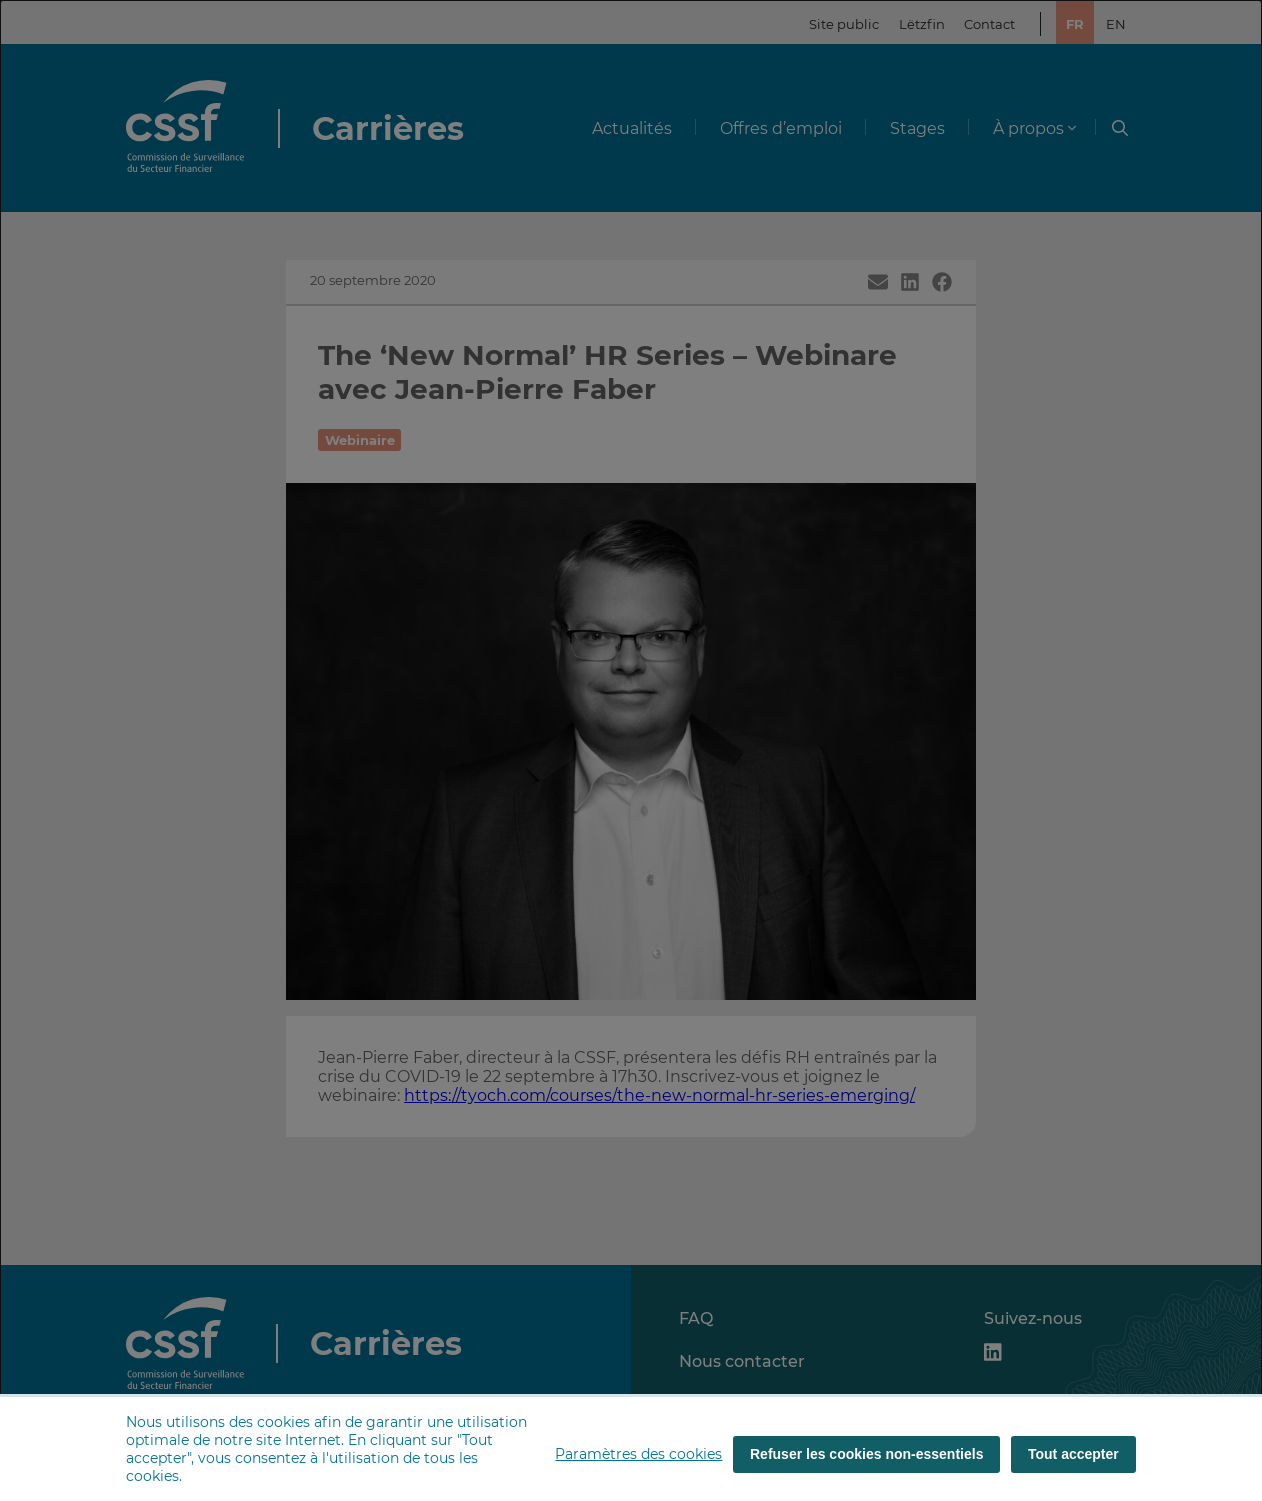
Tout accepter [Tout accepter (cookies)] (1073, 1454)
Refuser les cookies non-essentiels (866, 1454)
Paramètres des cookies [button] (638, 1454)
